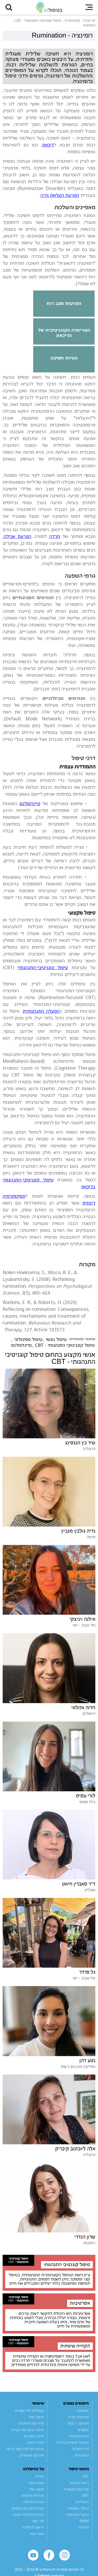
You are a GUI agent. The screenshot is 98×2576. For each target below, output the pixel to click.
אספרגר (83, 2429)
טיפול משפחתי (78, 2508)
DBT (85, 2495)
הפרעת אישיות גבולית (72, 2442)
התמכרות (82, 2455)
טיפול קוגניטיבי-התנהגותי (43, 967)
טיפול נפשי (56, 1339)
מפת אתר (37, 2533)
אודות (39, 2476)
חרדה (54, 536)
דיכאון (48, 144)
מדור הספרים (34, 2436)
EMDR (84, 2521)
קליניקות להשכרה (31, 2423)
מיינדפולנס (30, 803)
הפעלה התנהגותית (41, 1011)
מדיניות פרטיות (32, 2495)
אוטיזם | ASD (78, 2423)
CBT (85, 2476)
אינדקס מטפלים (32, 2455)
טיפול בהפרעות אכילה (27, 2429)
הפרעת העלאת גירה (60, 195)
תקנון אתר (36, 2489)
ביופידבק (82, 2501)
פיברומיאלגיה (79, 2436)
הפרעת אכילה (17, 536)
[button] (9, 7)
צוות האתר (36, 2482)
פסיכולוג (82, 2410)
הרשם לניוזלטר (33, 2527)
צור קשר (38, 2521)
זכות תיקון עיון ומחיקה (27, 2508)
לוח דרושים (35, 2442)
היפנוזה (83, 2527)
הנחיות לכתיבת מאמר (28, 2514)
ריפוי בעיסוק (79, 2482)
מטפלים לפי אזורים (29, 2410)
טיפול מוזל (36, 2417)
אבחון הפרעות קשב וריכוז (25, 2448)
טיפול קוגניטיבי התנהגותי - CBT (65, 1345)
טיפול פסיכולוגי (28, 1339)
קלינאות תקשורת (76, 2489)
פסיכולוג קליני (78, 2417)
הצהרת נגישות (33, 2501)
